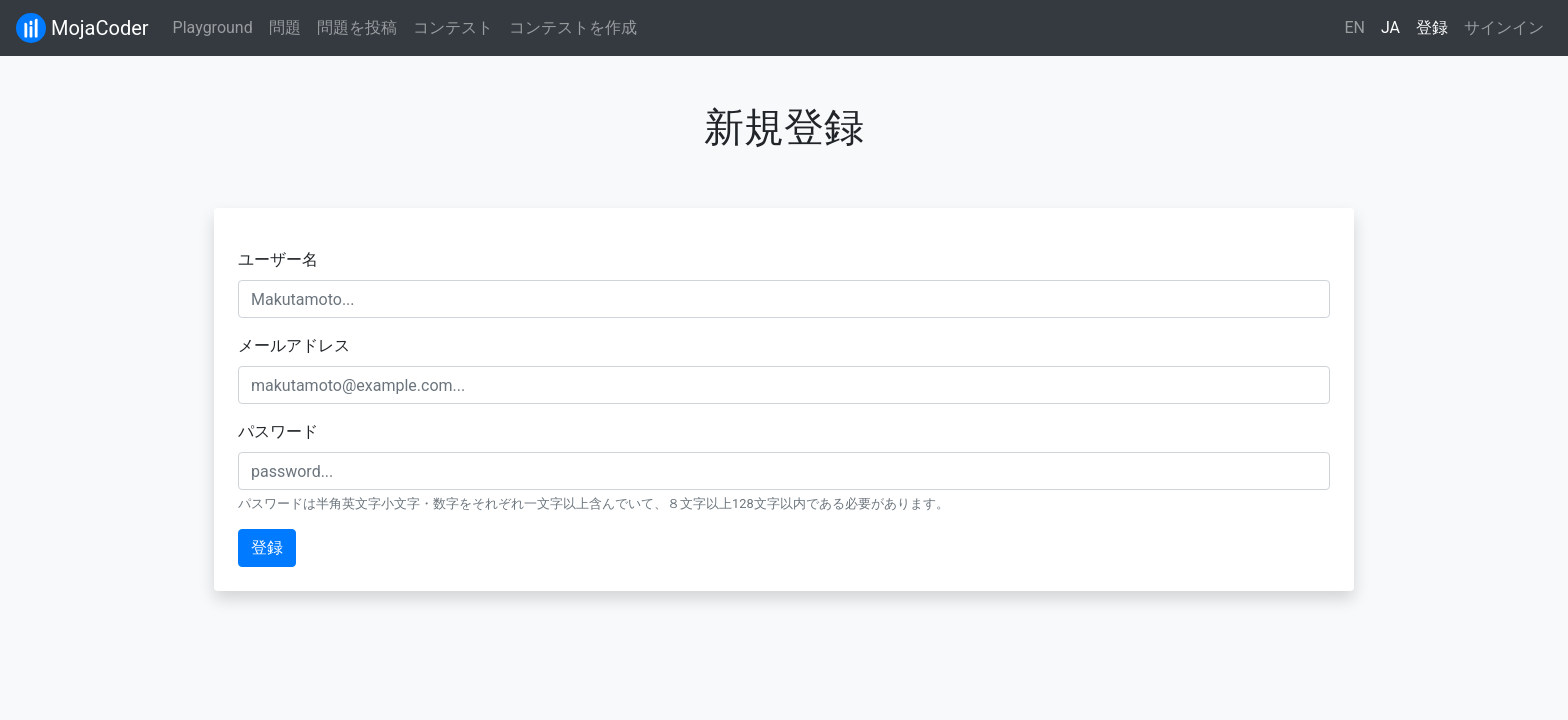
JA (1390, 27)
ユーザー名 (278, 259)
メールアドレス (294, 345)
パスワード (278, 431)
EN (1354, 27)
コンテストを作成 (573, 27)
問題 (285, 27)
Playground (213, 27)
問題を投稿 (357, 27)
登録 (1432, 27)
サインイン (1504, 27)
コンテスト (453, 27)
